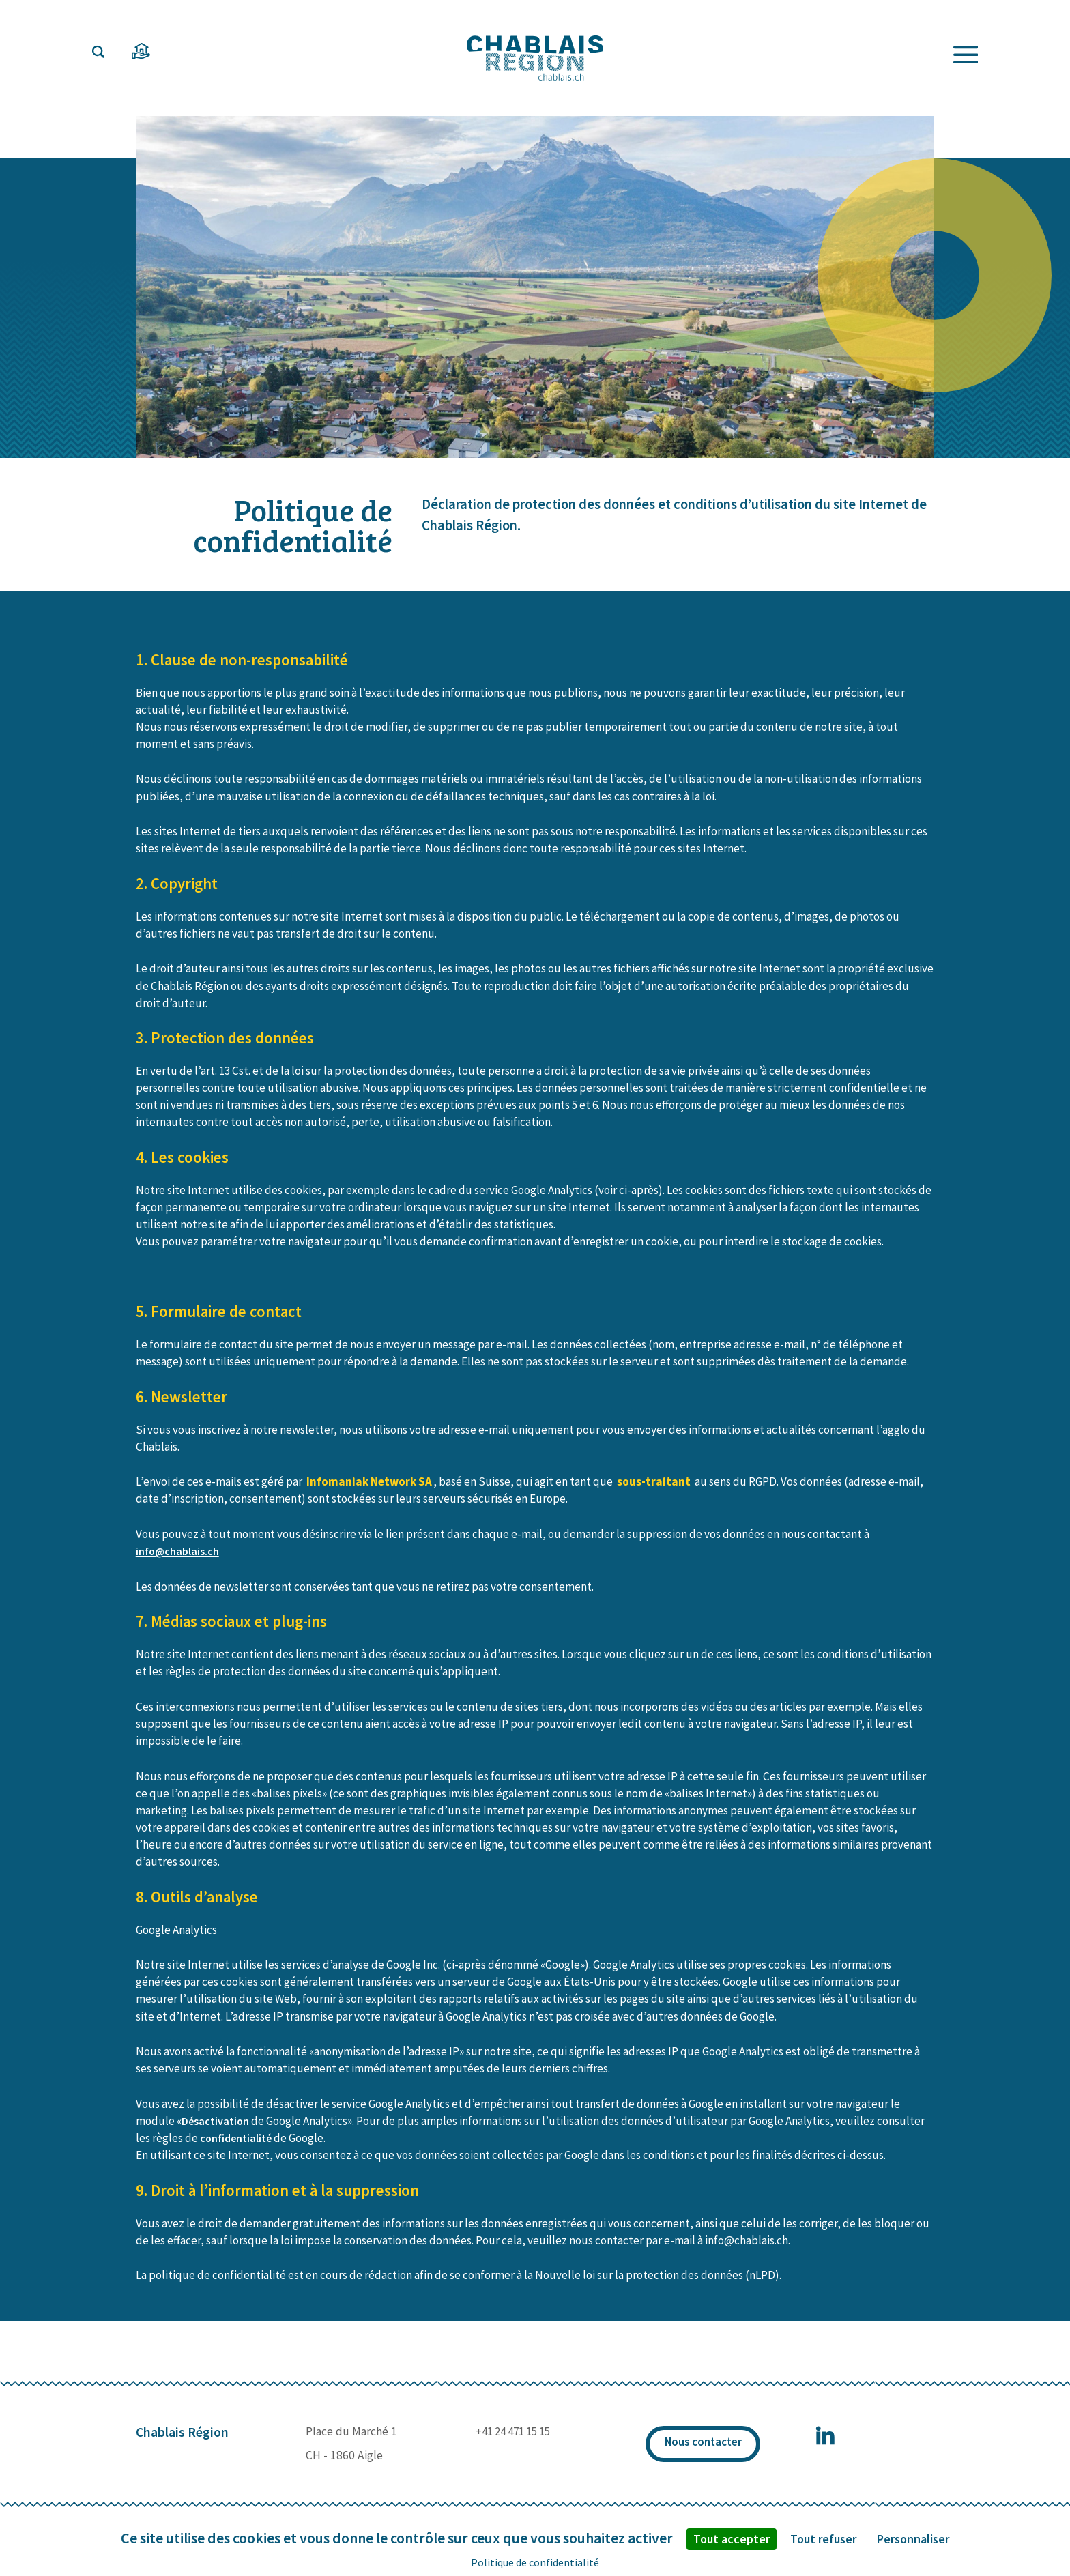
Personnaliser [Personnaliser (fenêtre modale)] (913, 2539)
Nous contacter (702, 2457)
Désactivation (216, 2134)
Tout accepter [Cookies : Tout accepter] (731, 2539)
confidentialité (237, 2151)
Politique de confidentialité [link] (535, 2562)
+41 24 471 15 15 (511, 2444)
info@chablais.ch (179, 1564)
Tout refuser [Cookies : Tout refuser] (823, 2539)
